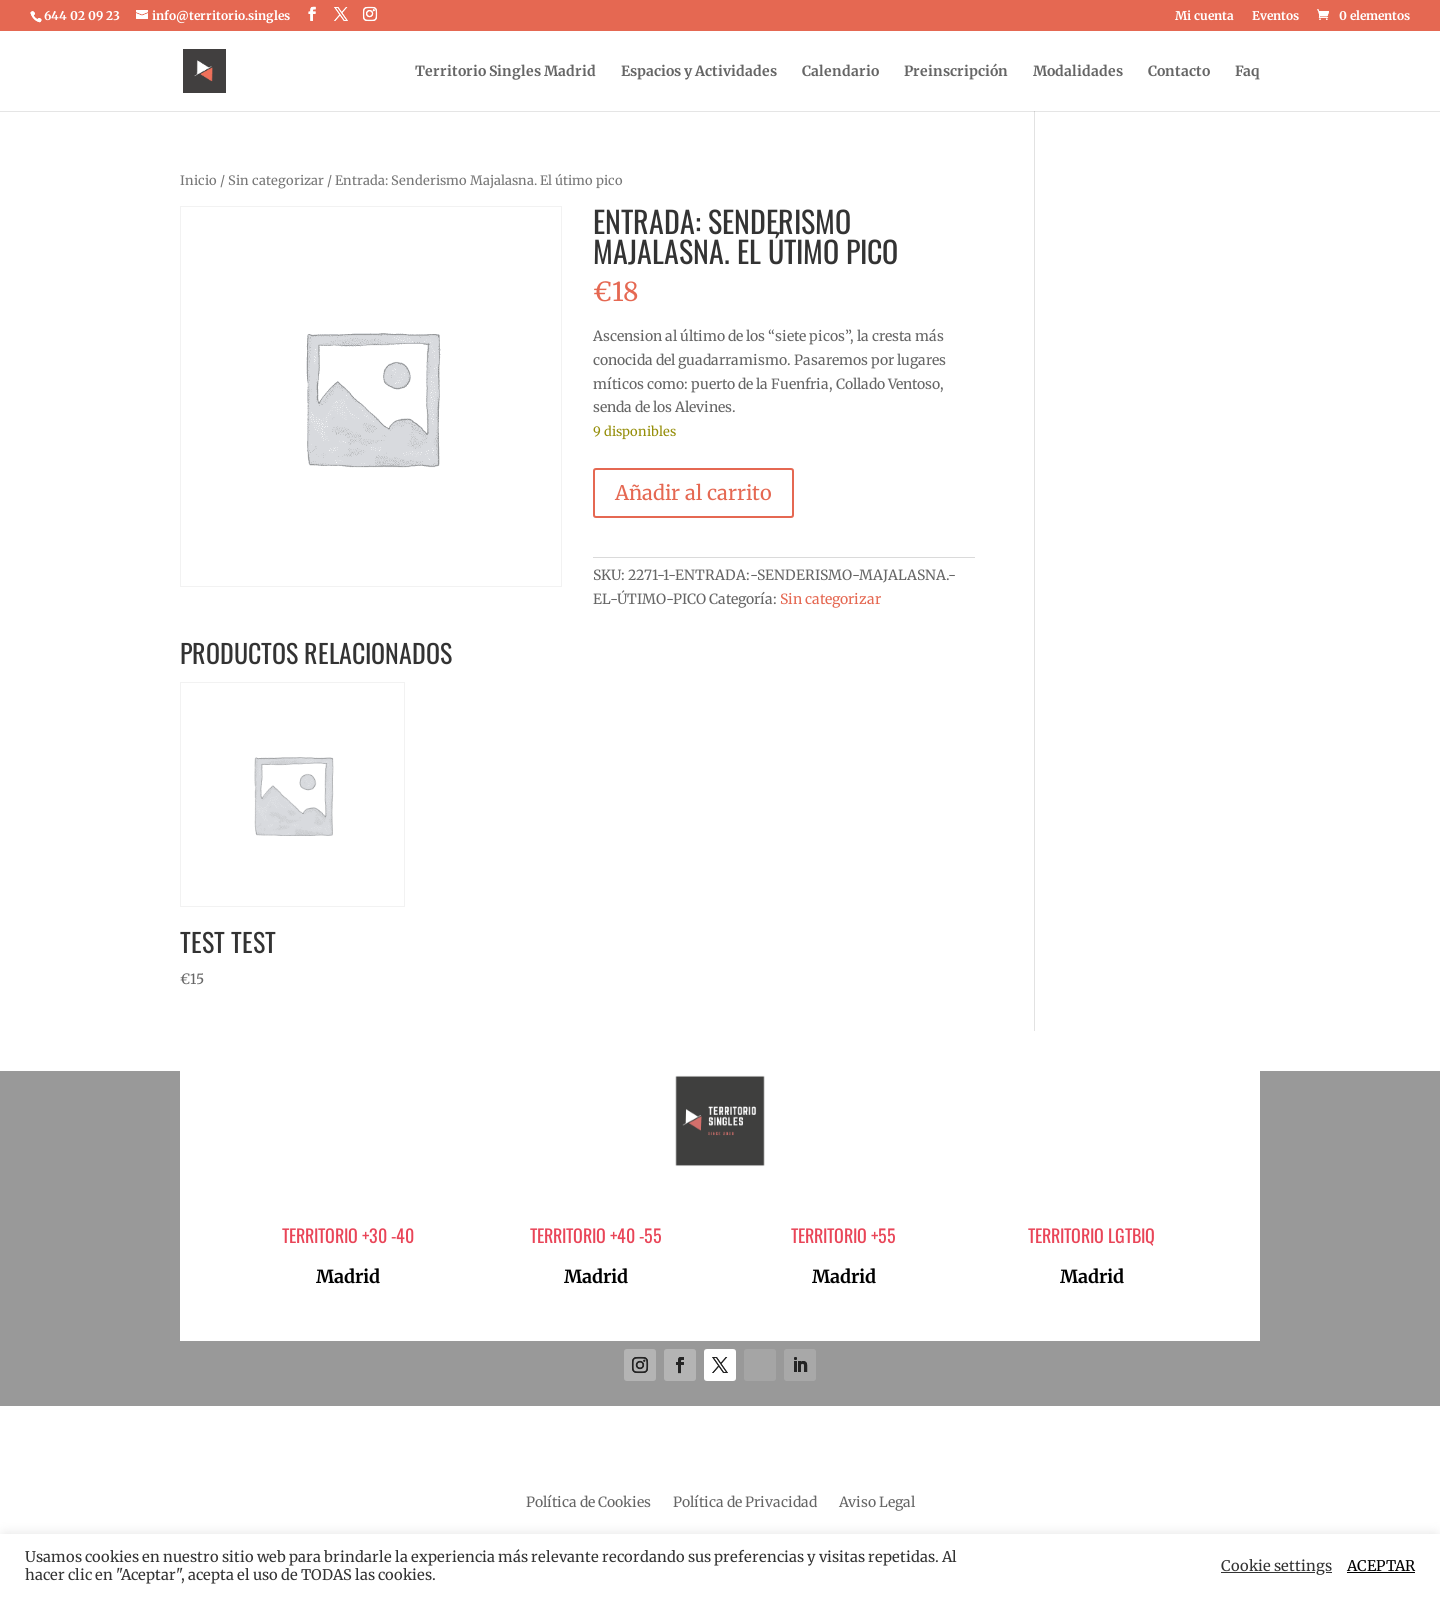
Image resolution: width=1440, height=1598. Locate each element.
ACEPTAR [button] (1381, 1566)
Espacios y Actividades (699, 72)
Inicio (198, 180)
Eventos (1275, 16)
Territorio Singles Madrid (505, 72)
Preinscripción (956, 72)
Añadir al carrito (693, 492)
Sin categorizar (276, 180)
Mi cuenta (1204, 16)
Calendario (840, 72)
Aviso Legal (877, 1503)
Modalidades (1078, 72)
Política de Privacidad (745, 1503)
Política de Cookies (588, 1503)
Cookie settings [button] (1276, 1566)
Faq (1247, 72)
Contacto (1179, 72)
